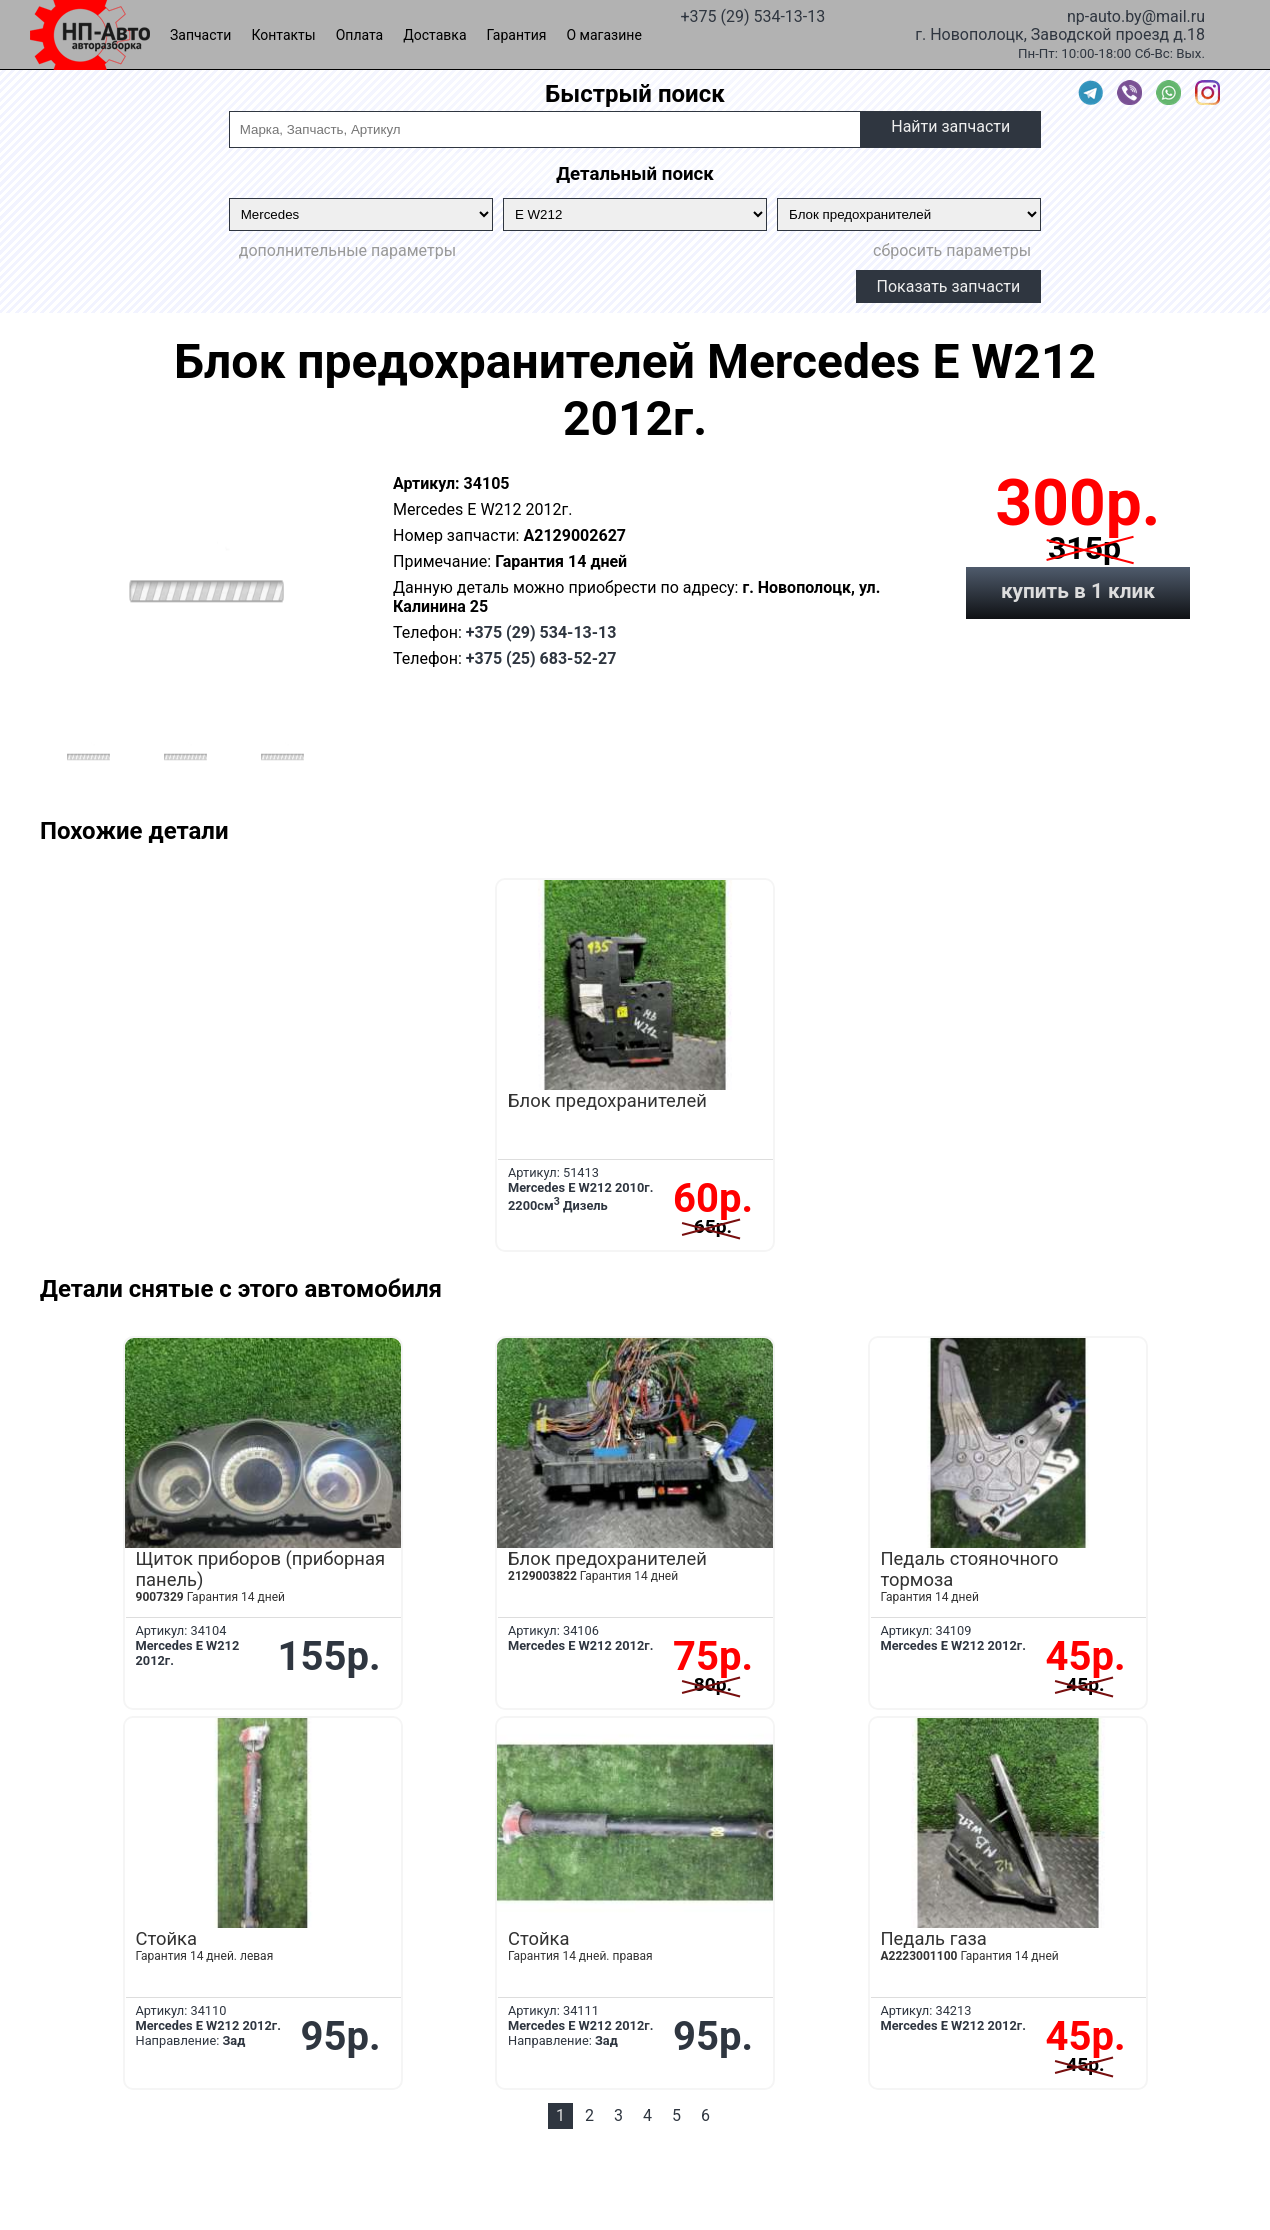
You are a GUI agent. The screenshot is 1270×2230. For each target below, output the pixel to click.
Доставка (434, 35)
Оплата (360, 35)
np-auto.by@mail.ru (1136, 15)
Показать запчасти (949, 286)
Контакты (283, 35)
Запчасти (200, 35)
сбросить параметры (952, 250)
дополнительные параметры (347, 250)
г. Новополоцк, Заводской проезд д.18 (1060, 33)
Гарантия (517, 35)
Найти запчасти (950, 126)
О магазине (604, 35)
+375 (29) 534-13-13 (752, 15)
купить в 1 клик (1078, 591)
